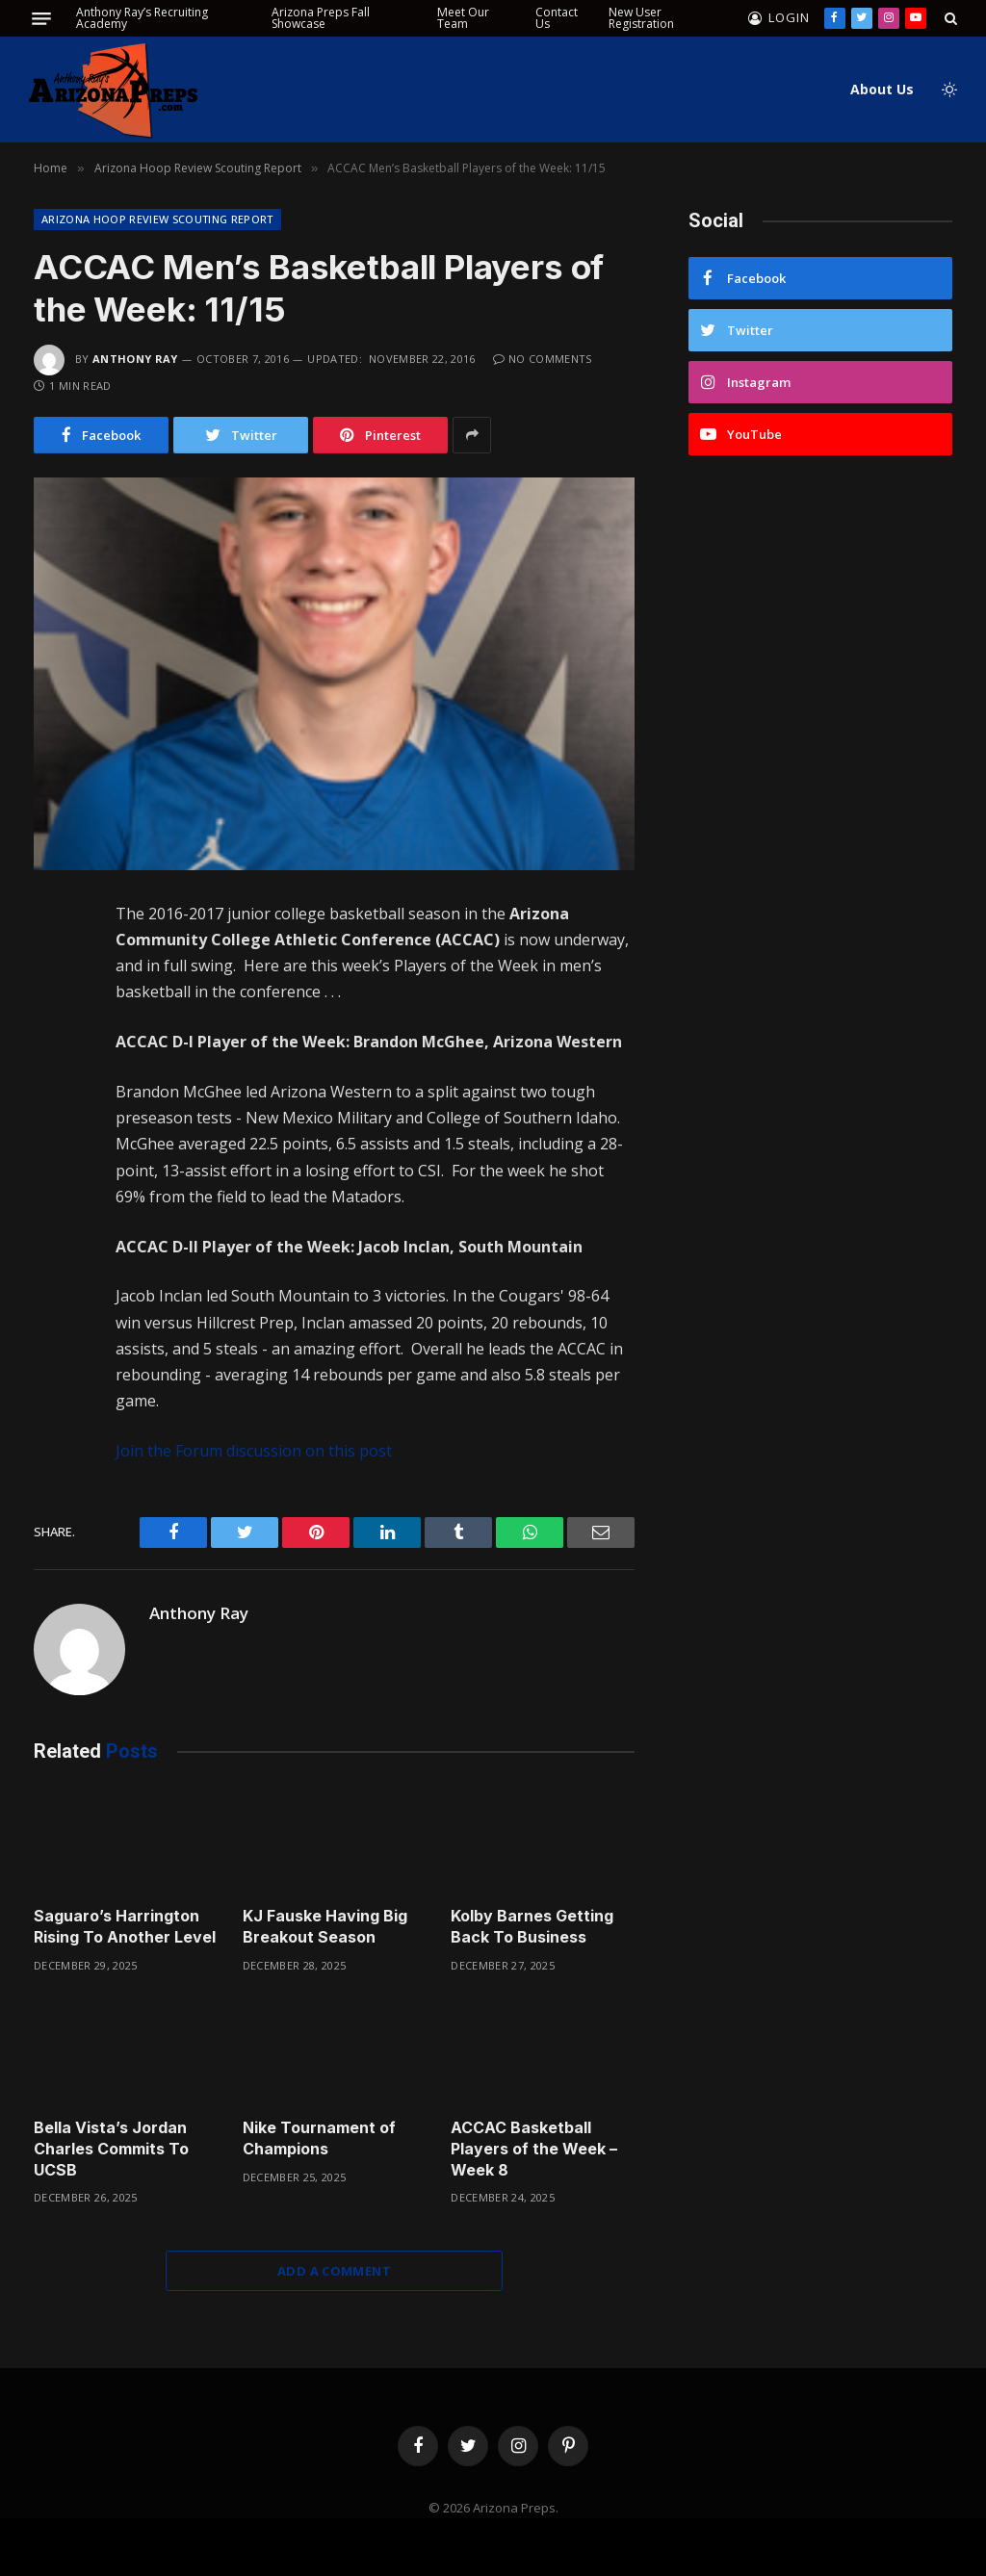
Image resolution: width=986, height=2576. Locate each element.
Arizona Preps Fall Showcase (321, 18)
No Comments (542, 358)
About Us (882, 89)
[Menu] (41, 19)
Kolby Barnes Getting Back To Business (532, 1926)
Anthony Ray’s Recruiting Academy (142, 18)
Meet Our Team (463, 18)
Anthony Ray (135, 358)
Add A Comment (334, 2271)
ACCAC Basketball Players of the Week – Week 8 (534, 2148)
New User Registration (641, 18)
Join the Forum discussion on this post (254, 1450)
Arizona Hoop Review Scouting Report (157, 219)
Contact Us (556, 18)
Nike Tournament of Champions (319, 2138)
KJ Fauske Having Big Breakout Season (325, 1926)
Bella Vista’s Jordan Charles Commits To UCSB (111, 2148)
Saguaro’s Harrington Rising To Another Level (125, 1926)
